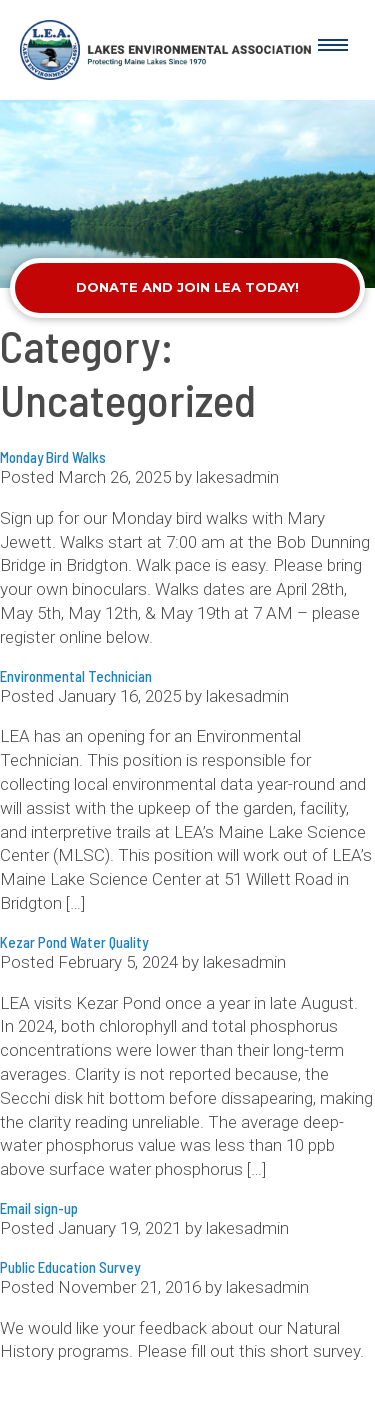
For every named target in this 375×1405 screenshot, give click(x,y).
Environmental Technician (76, 676)
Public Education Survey (70, 1267)
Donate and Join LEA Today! (187, 287)
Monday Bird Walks (53, 457)
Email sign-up (39, 1208)
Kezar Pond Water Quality (74, 942)
